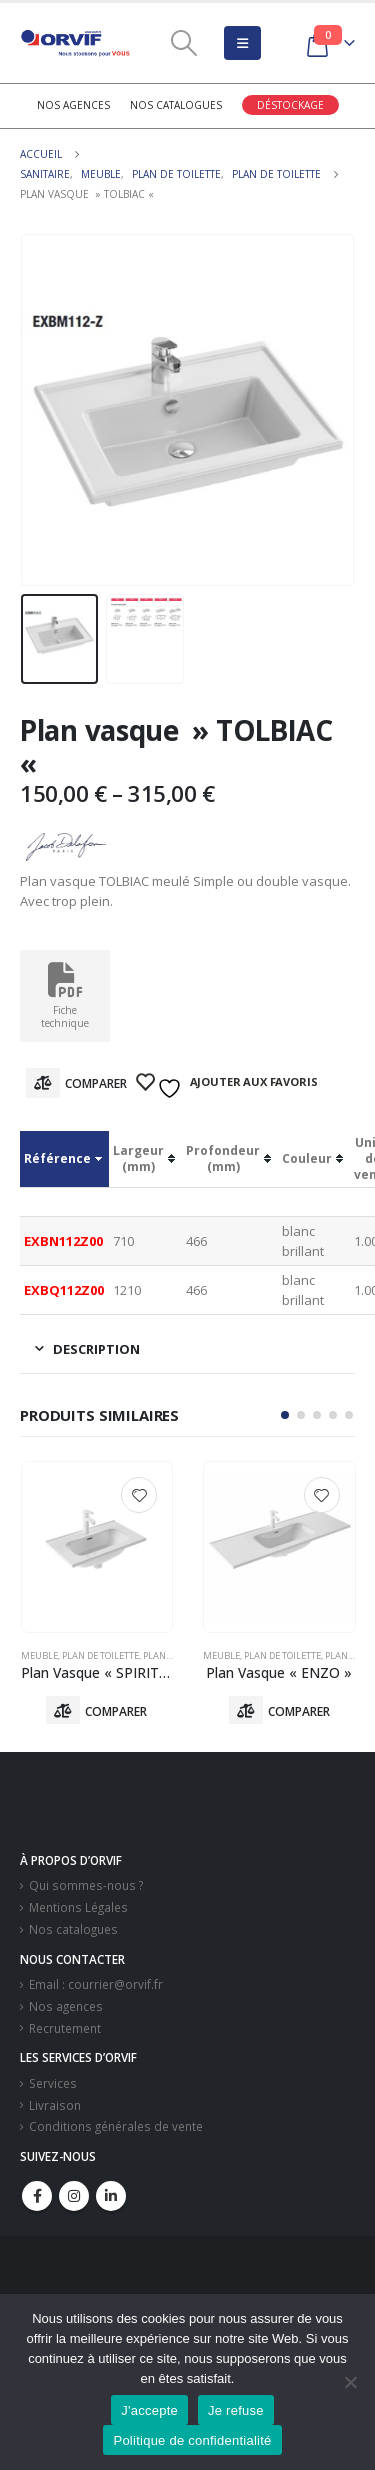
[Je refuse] (350, 2382)
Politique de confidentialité (192, 2440)
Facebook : (37, 2196)
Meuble (39, 1655)
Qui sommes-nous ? (86, 1885)
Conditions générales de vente (116, 2126)
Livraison (55, 2105)
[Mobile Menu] (242, 43)
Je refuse (236, 2410)
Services (53, 2083)
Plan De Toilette (100, 1655)
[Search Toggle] (183, 43)
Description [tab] (96, 1349)
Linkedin (111, 2196)
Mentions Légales (78, 1907)
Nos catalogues (176, 105)
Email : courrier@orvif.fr (96, 1984)
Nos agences (73, 105)
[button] (285, 1415)
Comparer (96, 1083)
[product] (97, 1547)
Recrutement (65, 2028)
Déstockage (290, 105)
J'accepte (149, 2410)
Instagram (74, 2196)
